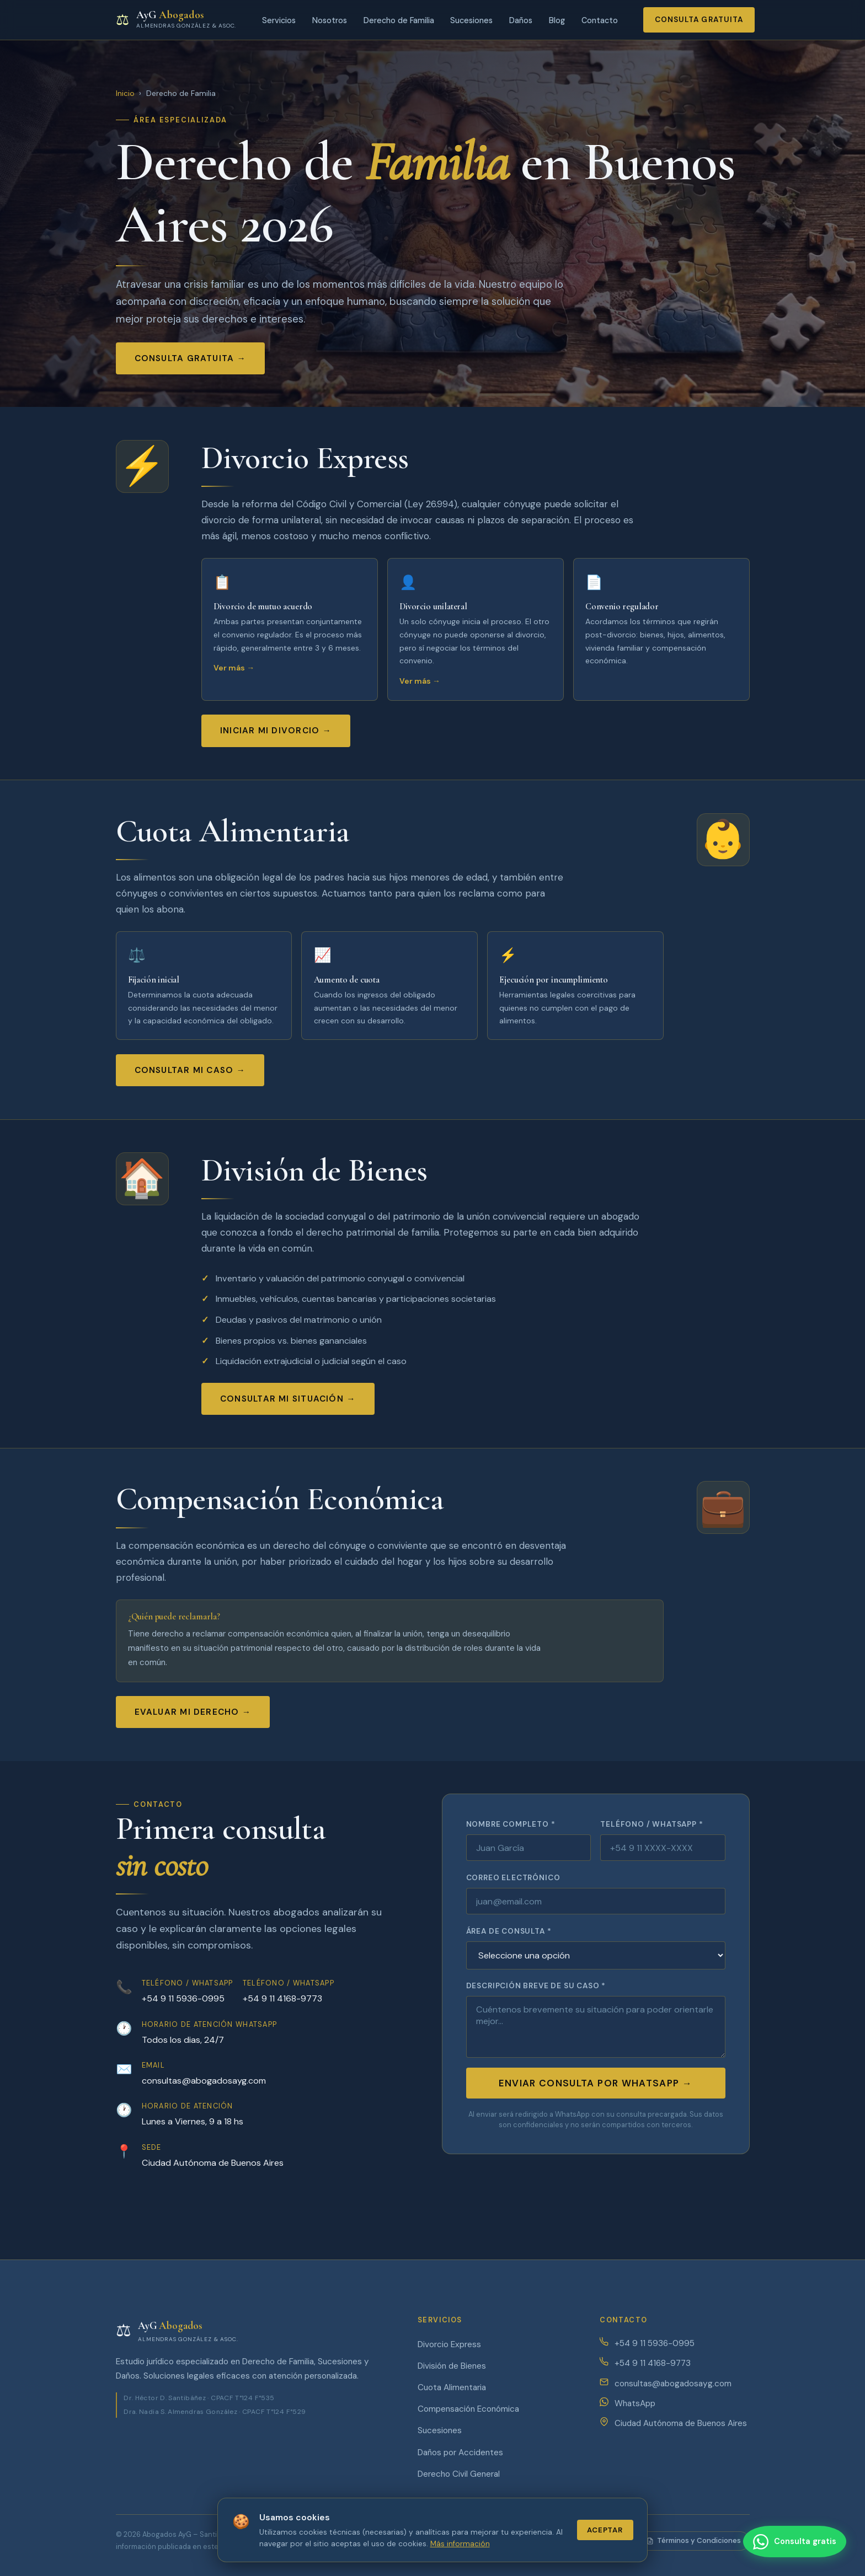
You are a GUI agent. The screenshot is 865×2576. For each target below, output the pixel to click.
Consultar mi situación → (288, 1398)
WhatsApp (635, 2403)
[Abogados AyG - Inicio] (176, 20)
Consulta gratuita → (191, 358)
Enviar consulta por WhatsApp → (595, 2083)
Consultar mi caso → (190, 1070)
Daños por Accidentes (460, 2452)
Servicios (279, 20)
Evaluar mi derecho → (193, 1712)
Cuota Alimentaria (452, 2387)
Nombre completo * (511, 1824)
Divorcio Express (449, 2344)
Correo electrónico (513, 1877)
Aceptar (605, 2530)
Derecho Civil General (459, 2474)
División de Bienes (452, 2365)
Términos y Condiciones (694, 2540)
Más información (460, 2543)
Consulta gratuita (699, 19)
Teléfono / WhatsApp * (651, 1824)
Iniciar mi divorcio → (276, 730)
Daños (520, 20)
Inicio (125, 93)
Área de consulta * (509, 1931)
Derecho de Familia (399, 20)
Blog (557, 20)
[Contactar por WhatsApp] (793, 2542)
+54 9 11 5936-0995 (183, 1998)
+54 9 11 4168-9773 (282, 1998)
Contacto (599, 20)
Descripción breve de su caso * (536, 1985)
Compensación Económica (468, 2408)
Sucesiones (471, 20)
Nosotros (329, 20)
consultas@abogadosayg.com (204, 2080)
